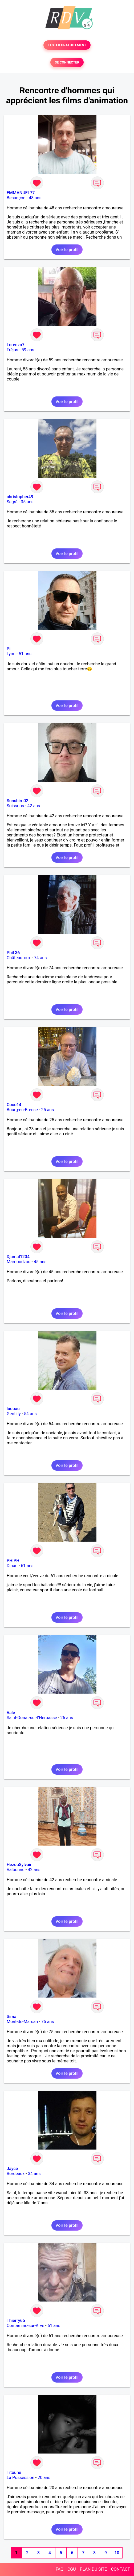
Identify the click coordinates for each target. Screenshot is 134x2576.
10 (116, 2552)
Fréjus (12, 349)
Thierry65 (16, 2320)
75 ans (47, 2021)
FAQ (59, 2569)
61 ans (27, 1565)
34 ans (34, 2173)
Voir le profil (66, 249)
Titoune (14, 2472)
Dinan (12, 1565)
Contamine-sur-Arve (25, 2325)
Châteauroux (19, 957)
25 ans (47, 1109)
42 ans (33, 805)
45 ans (40, 1261)
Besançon (16, 197)
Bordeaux (16, 2173)
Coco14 (14, 1104)
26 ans (66, 1717)
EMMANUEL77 (21, 192)
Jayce (12, 2168)
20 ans (44, 2477)
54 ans (30, 1413)
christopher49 (20, 496)
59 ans (28, 349)
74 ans (40, 957)
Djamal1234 (18, 1256)
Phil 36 (13, 952)
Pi (8, 648)
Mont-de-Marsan (22, 2021)
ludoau (13, 1408)
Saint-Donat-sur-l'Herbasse (32, 1717)
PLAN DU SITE (93, 2569)
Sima (11, 2016)
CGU (71, 2569)
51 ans (25, 653)
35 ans (27, 501)
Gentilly (14, 1413)
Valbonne (16, 1869)
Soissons (15, 805)
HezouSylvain (20, 1864)
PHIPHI (14, 1560)
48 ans (35, 197)
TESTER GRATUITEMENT (67, 45)
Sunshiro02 (17, 800)
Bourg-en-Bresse (22, 1109)
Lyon (11, 653)
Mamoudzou (18, 1261)
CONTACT (120, 2569)
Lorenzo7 (16, 344)
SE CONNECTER (67, 62)
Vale (11, 1712)
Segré (12, 501)
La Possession (20, 2477)
